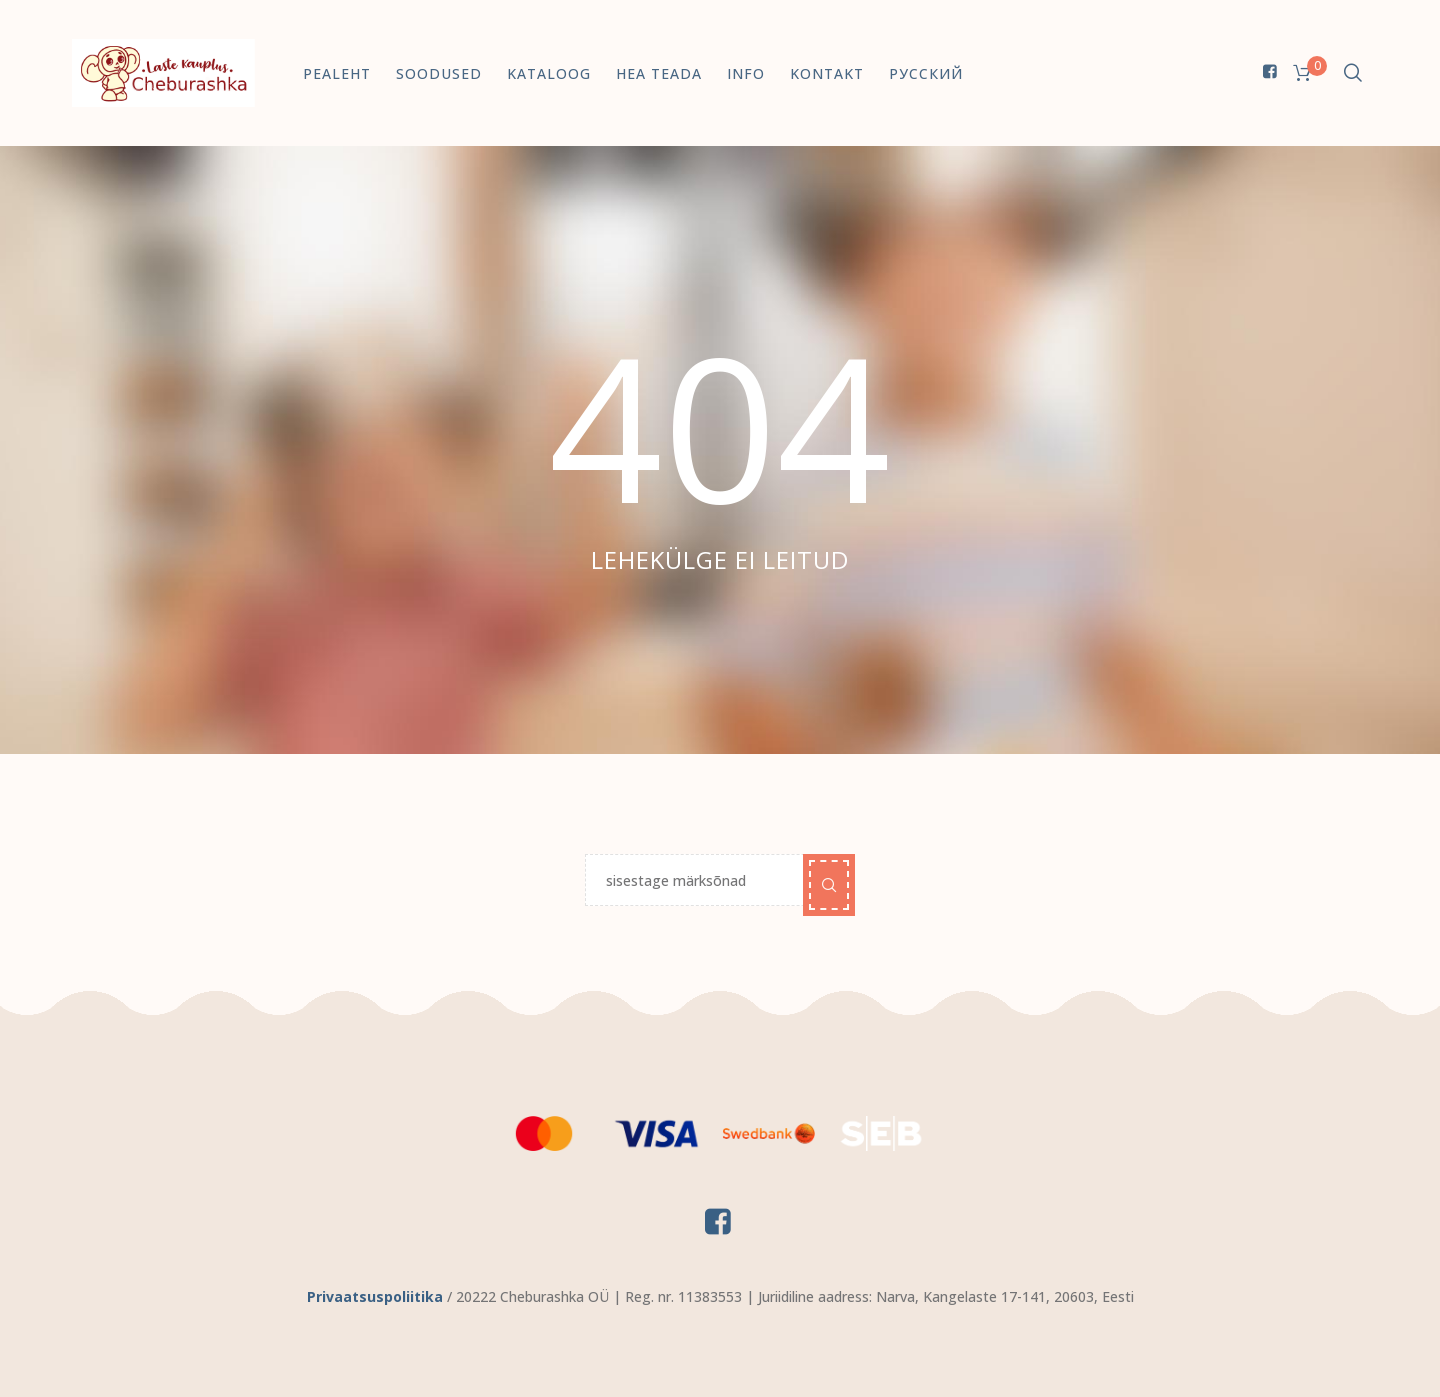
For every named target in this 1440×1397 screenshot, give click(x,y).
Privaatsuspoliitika (375, 1296)
